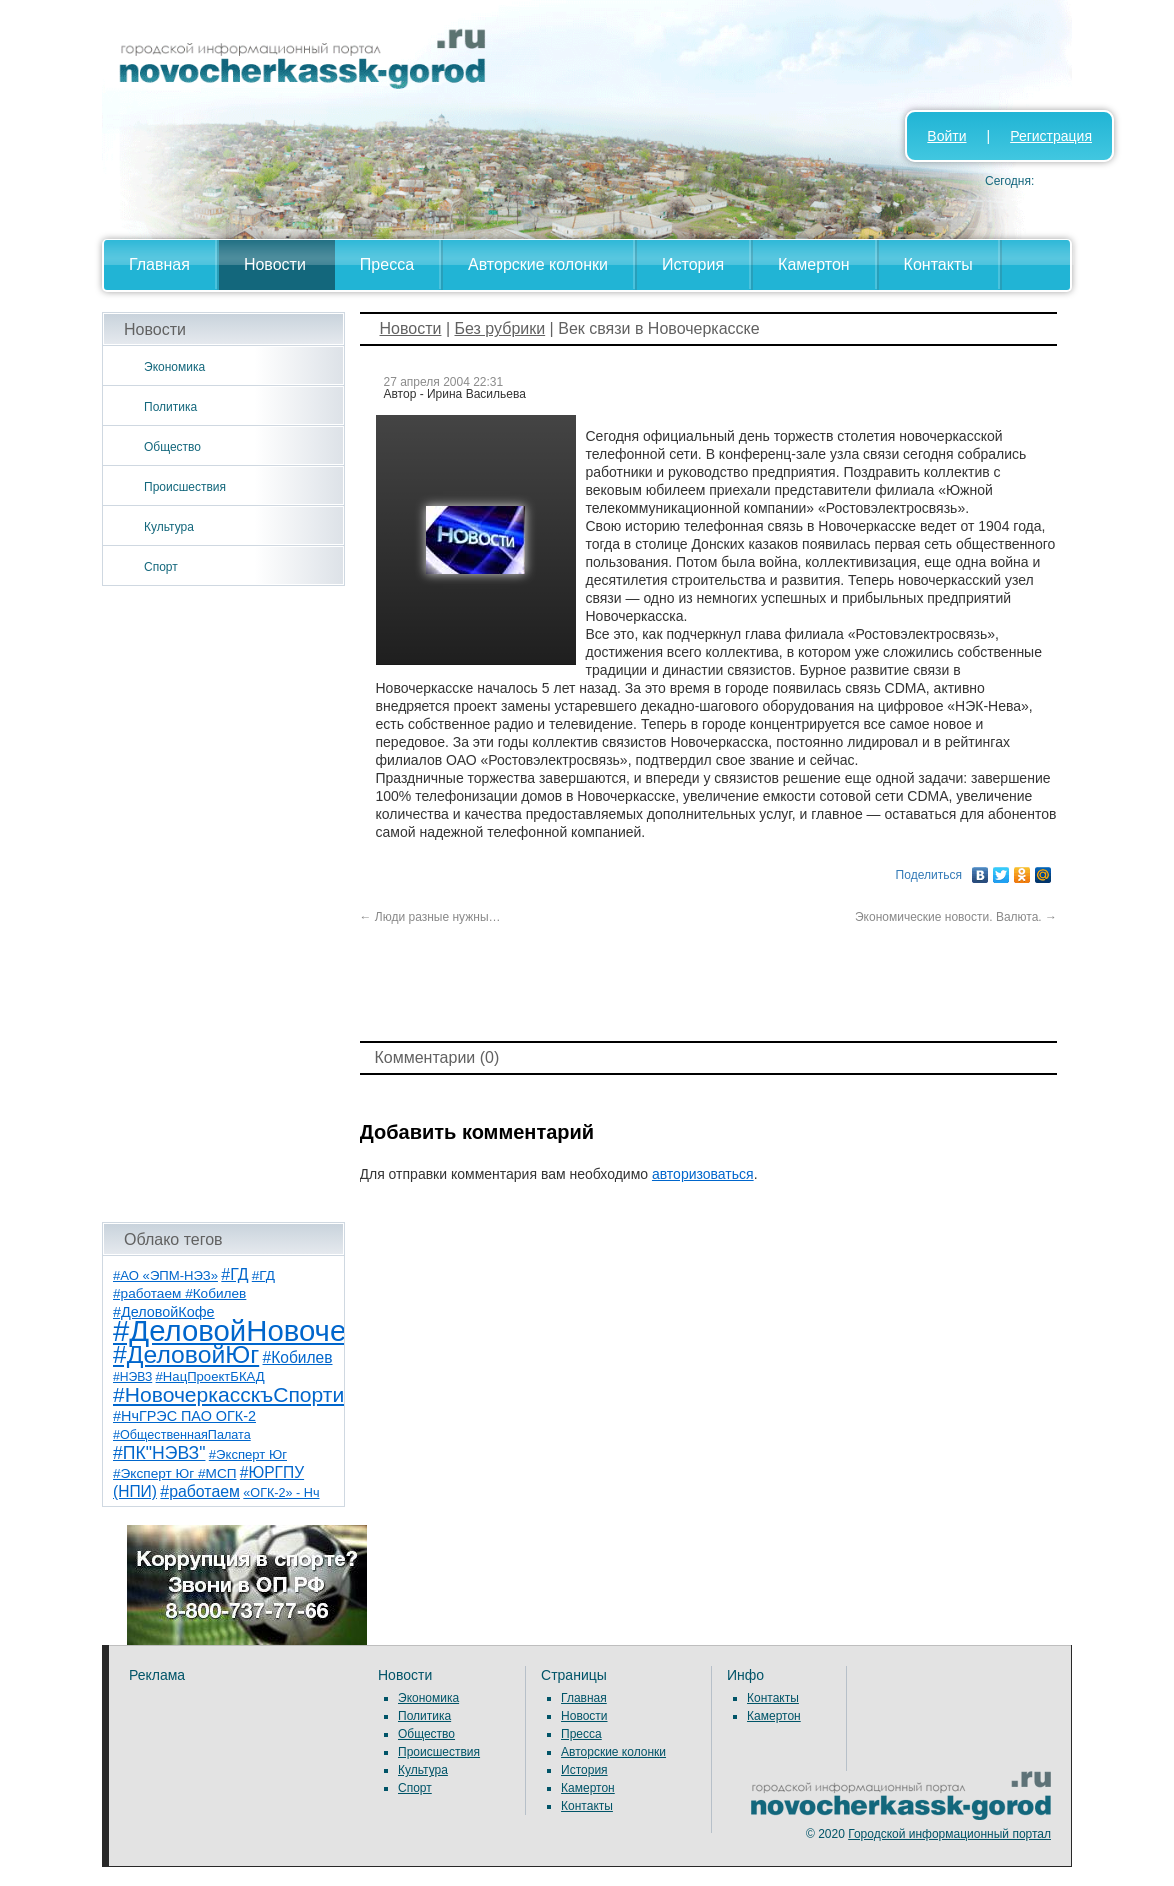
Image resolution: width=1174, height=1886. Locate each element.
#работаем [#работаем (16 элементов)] (200, 1491)
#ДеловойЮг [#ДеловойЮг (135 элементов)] (186, 1354)
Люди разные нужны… (430, 917)
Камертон (814, 264)
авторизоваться (703, 1174)
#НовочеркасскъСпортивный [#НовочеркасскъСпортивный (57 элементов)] (253, 1394)
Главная (159, 264)
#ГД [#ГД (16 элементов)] (234, 1274)
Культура (169, 527)
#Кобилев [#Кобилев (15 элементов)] (298, 1357)
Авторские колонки (538, 264)
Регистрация (1051, 136)
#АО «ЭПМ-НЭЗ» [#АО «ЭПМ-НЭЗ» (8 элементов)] (165, 1275)
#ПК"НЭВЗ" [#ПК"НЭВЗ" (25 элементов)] (159, 1453)
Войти (946, 136)
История (693, 264)
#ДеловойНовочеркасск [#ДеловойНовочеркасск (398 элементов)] (273, 1330)
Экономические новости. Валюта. (956, 917)
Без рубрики (499, 328)
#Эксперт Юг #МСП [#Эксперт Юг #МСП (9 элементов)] (175, 1473)
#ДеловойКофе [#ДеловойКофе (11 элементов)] (164, 1312)
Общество (172, 447)
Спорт (161, 567)
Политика (170, 407)
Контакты (938, 264)
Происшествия (185, 487)
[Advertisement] (223, 904)
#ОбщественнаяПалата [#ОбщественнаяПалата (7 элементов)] (182, 1435)
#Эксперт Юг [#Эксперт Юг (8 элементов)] (248, 1454)
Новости (275, 264)
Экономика (174, 367)
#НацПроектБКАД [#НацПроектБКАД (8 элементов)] (210, 1376)
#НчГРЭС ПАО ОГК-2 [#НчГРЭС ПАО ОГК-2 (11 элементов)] (184, 1416)
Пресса (387, 264)
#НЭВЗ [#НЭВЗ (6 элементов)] (132, 1377)
